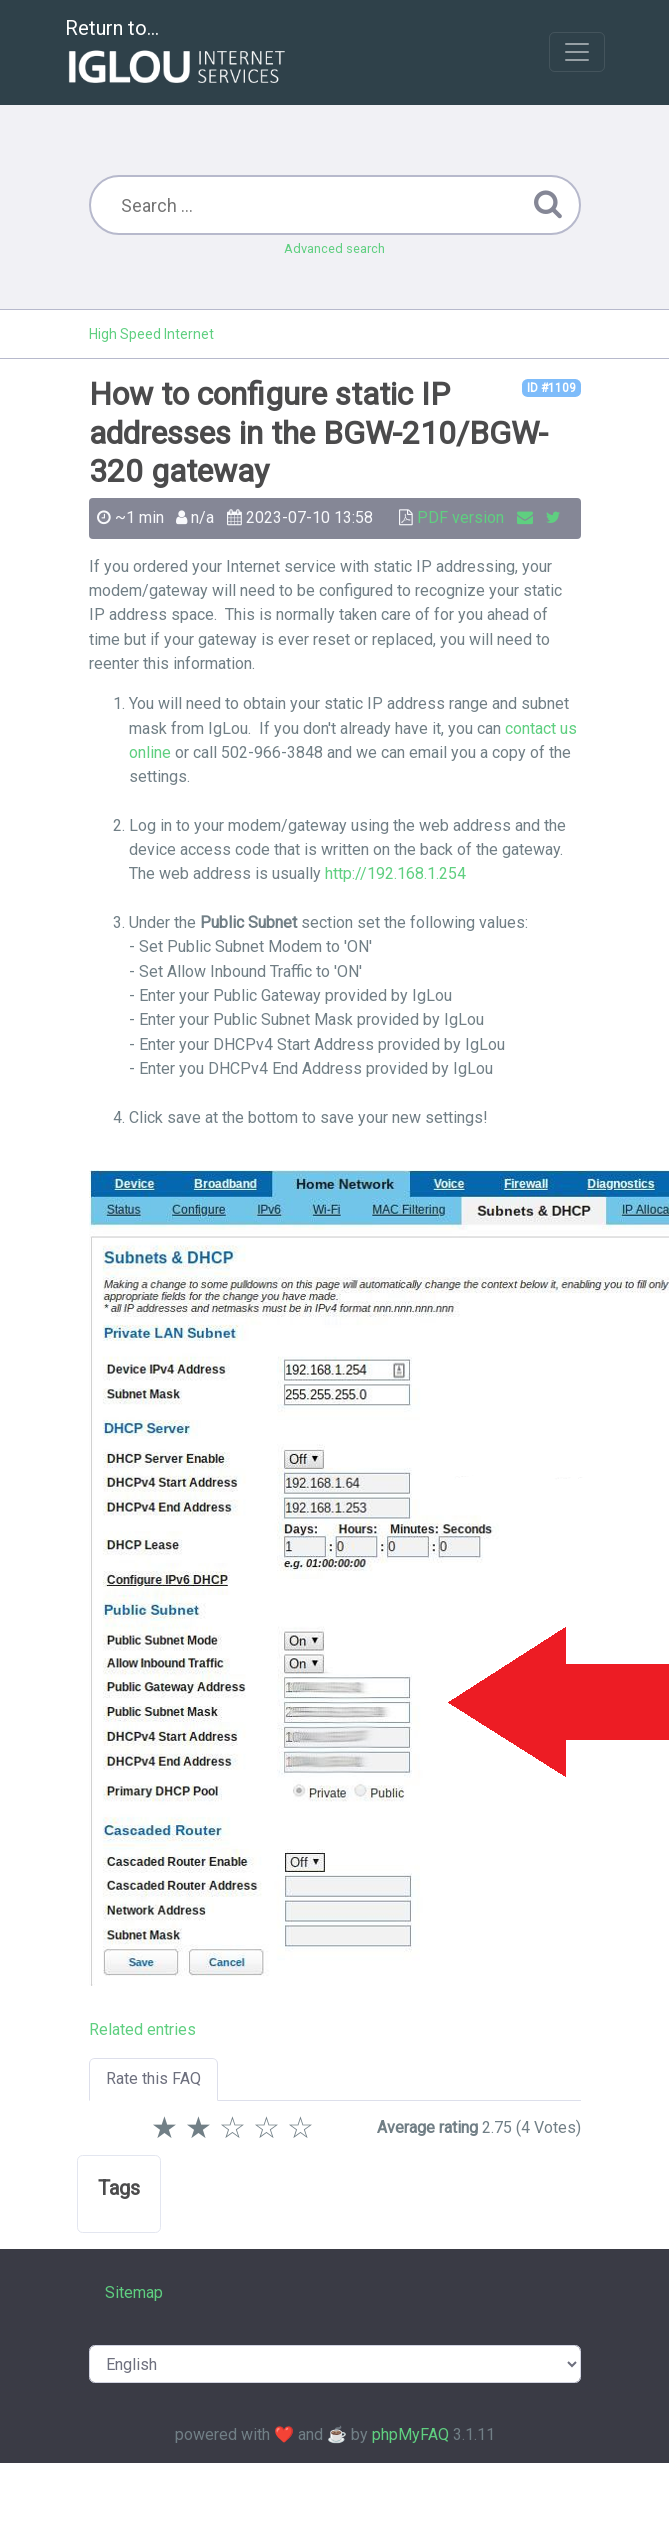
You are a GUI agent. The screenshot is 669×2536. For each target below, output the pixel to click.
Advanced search (334, 248)
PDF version (460, 517)
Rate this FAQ (153, 2078)
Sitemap (134, 2292)
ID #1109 (551, 388)
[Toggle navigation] (577, 52)
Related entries (142, 2029)
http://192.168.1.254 (395, 873)
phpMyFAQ (410, 2434)
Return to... (177, 53)
